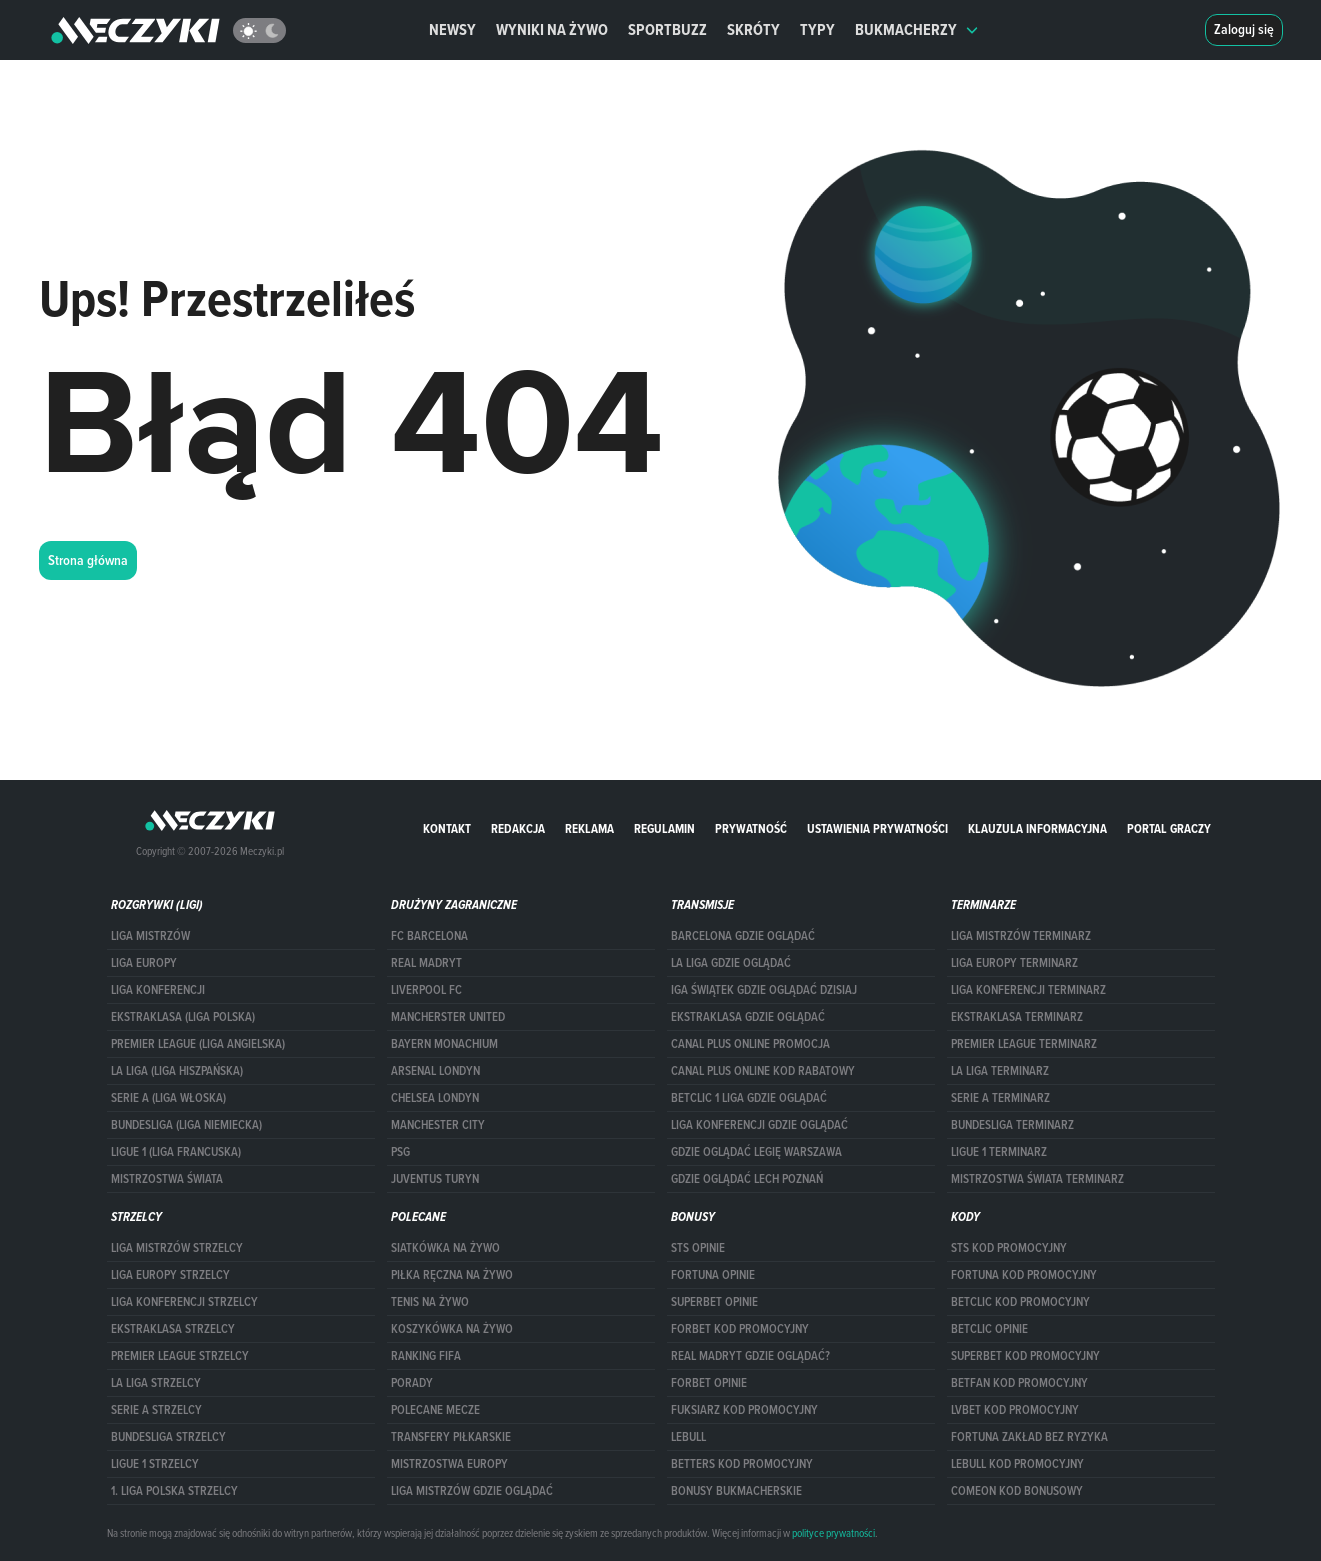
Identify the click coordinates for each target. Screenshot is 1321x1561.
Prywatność (751, 828)
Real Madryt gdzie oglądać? (750, 1356)
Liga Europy (144, 963)
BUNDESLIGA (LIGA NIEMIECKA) (186, 1125)
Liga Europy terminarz (1014, 963)
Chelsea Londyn (435, 1098)
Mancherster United (448, 1017)
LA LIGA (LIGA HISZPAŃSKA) (177, 1071)
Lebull (688, 1437)
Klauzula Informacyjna (1037, 828)
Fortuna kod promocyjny (1024, 1275)
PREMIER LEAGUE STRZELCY (180, 1356)
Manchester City (438, 1125)
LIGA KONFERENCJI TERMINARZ (1028, 990)
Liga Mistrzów (150, 936)
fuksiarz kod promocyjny (744, 1410)
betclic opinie (989, 1329)
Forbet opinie (709, 1383)
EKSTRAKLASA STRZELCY (173, 1329)
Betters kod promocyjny (742, 1464)
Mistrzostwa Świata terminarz (1037, 1179)
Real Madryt (426, 963)
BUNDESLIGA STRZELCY (168, 1437)
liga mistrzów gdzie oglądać (472, 1491)
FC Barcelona (429, 936)
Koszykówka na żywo (452, 1329)
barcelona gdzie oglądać (743, 936)
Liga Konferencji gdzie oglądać (759, 1125)
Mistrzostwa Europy (449, 1464)
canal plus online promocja (750, 1044)
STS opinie (698, 1248)
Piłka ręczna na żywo (452, 1275)
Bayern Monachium (444, 1044)
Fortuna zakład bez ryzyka (1029, 1437)
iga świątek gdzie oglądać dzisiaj (764, 990)
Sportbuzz (667, 29)
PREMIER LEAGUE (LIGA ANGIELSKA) (198, 1044)
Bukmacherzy (917, 29)
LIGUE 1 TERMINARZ (999, 1152)
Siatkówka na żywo (445, 1248)
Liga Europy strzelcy (170, 1275)
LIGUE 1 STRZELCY (155, 1464)
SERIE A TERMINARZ (1000, 1098)
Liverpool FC (426, 990)
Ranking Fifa (426, 1356)
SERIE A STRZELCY (156, 1410)
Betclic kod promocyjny (1020, 1302)
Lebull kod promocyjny (1017, 1464)
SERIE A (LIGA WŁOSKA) (168, 1098)
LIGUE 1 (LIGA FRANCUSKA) (176, 1152)
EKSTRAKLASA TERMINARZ (1017, 1017)
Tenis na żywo (430, 1302)
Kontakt (447, 828)
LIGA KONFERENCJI (158, 990)
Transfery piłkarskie (451, 1437)
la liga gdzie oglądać (731, 963)
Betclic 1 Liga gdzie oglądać (749, 1098)
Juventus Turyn (435, 1179)
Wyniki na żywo (552, 29)
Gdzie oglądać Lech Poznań (747, 1179)
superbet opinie (714, 1302)
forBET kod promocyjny (740, 1329)
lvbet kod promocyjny (1015, 1410)
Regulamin (664, 828)
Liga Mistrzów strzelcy (177, 1248)
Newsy (452, 29)
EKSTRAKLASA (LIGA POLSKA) (183, 1017)
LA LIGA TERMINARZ (1000, 1071)
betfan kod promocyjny (1019, 1383)
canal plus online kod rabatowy (763, 1071)
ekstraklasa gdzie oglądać (748, 1017)
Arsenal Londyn (435, 1071)
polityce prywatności (833, 1533)
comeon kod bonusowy (1017, 1491)
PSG (400, 1152)
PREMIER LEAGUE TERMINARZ (1024, 1044)
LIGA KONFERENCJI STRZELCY (184, 1302)
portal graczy (1169, 828)
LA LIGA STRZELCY (156, 1383)
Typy (817, 29)
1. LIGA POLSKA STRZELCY (174, 1491)
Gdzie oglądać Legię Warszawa (756, 1152)
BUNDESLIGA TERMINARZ (1012, 1125)
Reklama (589, 828)
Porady (412, 1383)
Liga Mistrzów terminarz (1021, 936)
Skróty (753, 29)
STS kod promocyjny (1009, 1248)
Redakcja (518, 828)
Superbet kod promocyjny (1025, 1356)
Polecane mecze (435, 1410)
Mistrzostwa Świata (167, 1179)
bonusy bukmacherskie (736, 1491)
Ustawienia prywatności (877, 828)
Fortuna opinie (713, 1275)
